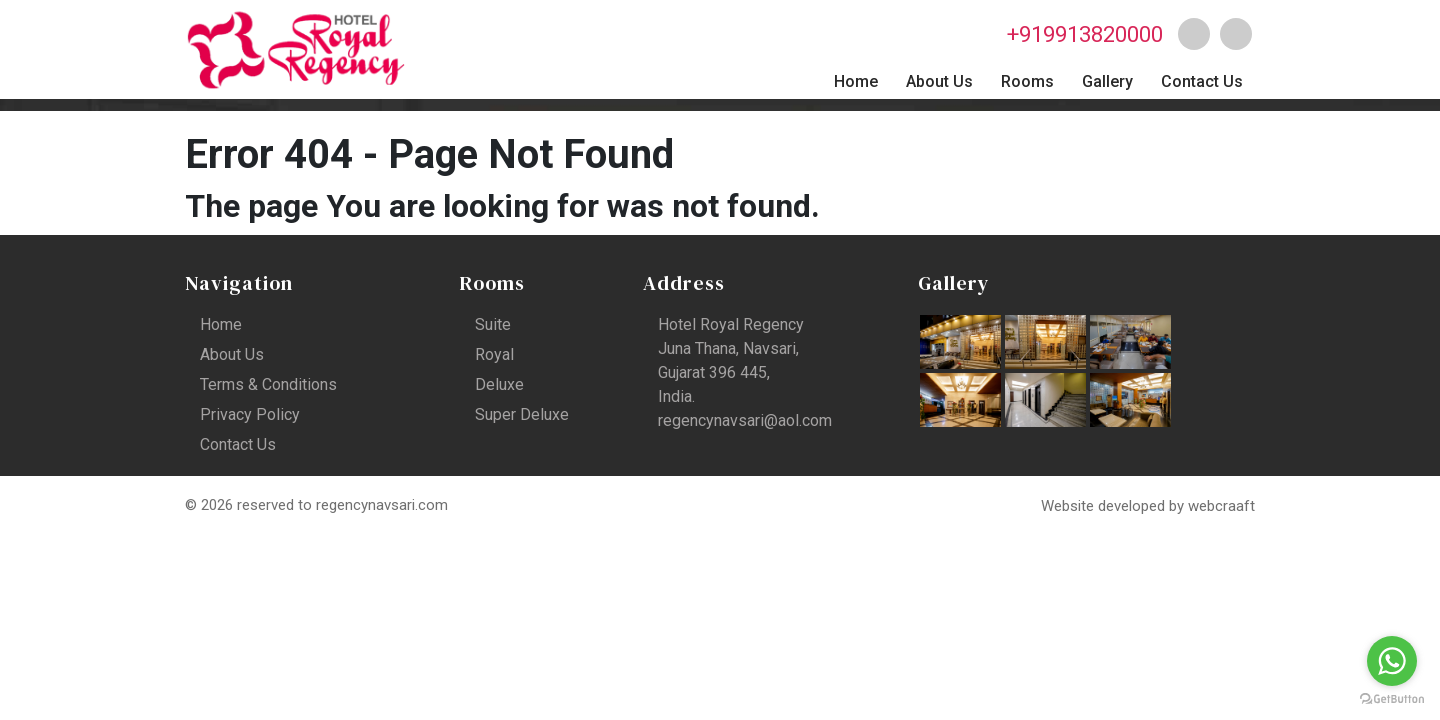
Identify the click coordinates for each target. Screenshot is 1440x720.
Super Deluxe (522, 414)
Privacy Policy (250, 414)
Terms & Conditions (268, 384)
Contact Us (1202, 81)
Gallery (1107, 81)
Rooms (1027, 81)
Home (856, 81)
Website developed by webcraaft (1148, 506)
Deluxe (499, 384)
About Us (939, 81)
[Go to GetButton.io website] (1392, 699)
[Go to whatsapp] (1392, 661)
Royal (494, 354)
